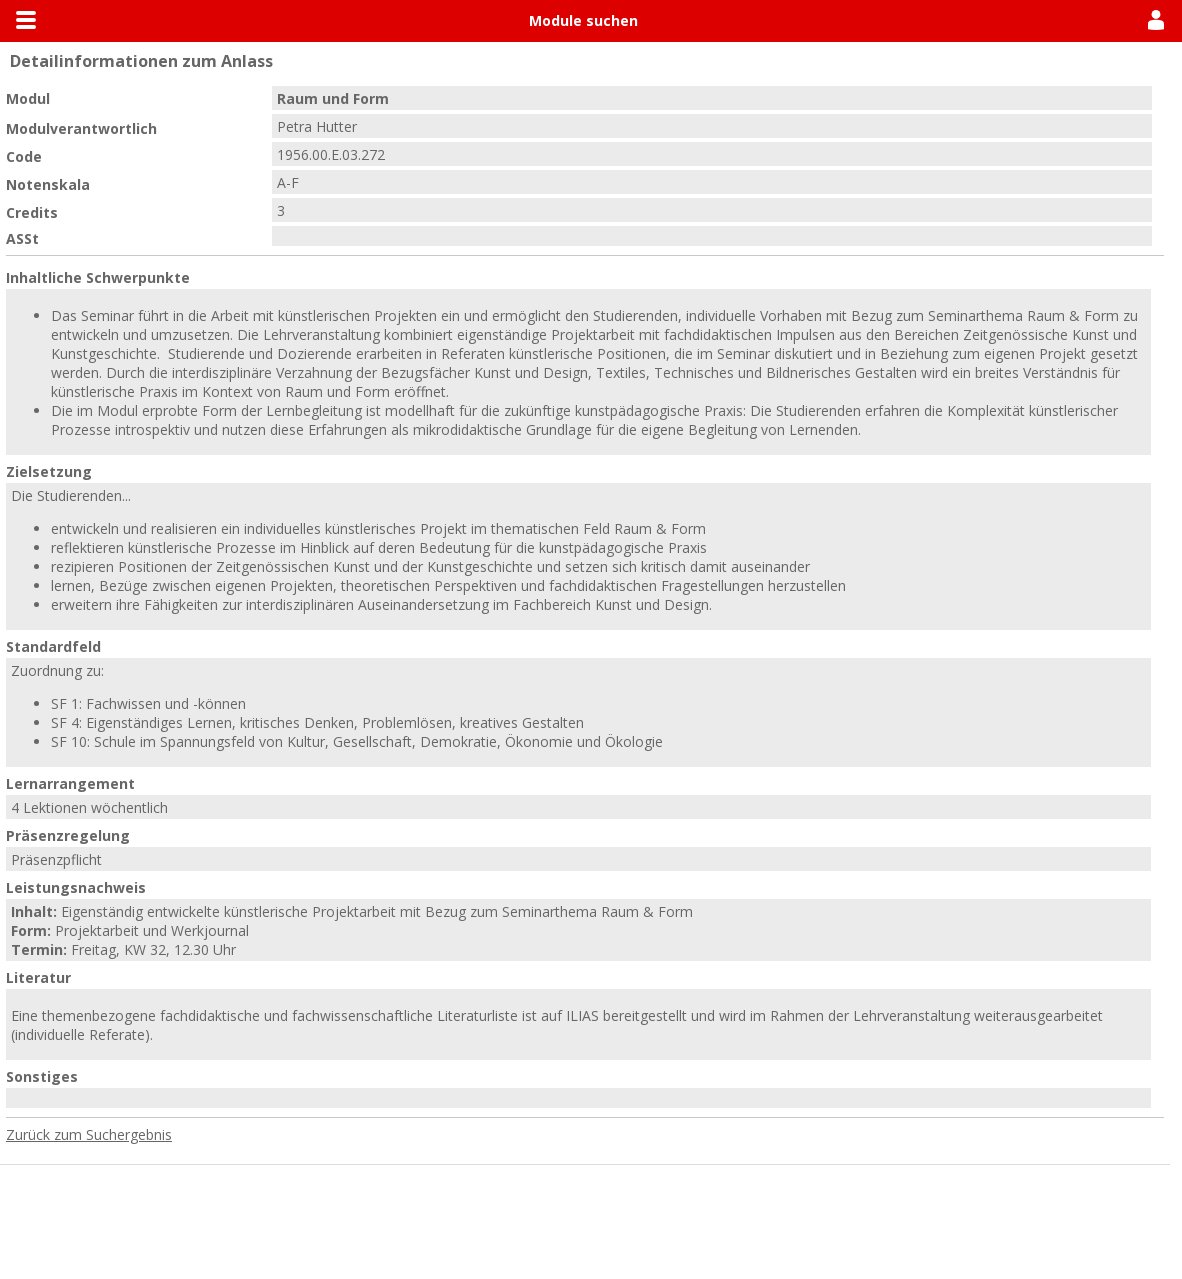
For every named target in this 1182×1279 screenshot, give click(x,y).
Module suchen (583, 20)
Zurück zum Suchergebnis (89, 1134)
